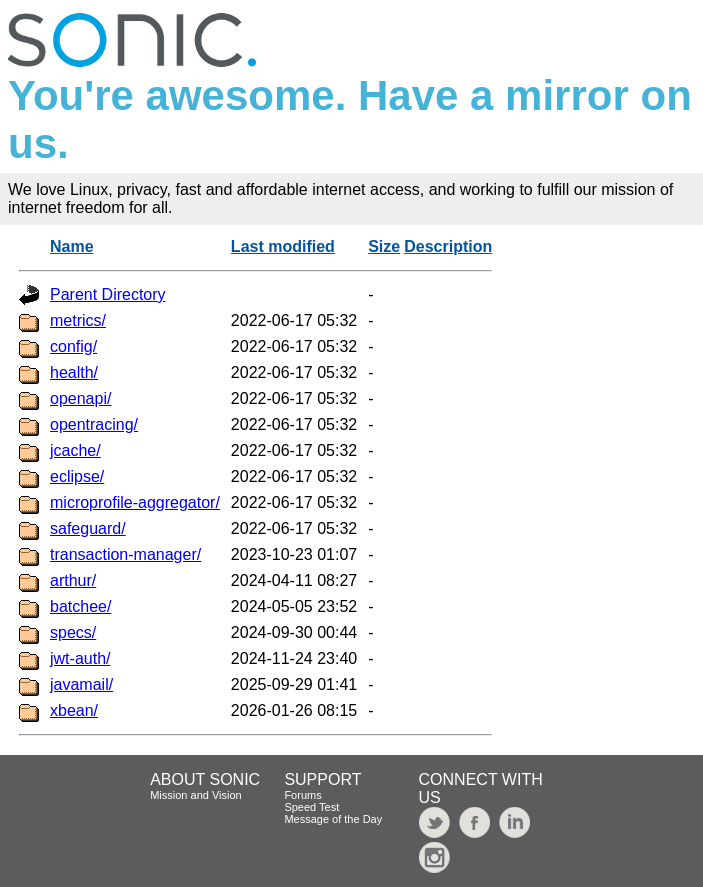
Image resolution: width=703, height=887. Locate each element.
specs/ (73, 632)
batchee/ (80, 606)
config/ (73, 346)
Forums (302, 795)
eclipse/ (77, 476)
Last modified (283, 246)
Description (448, 246)
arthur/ (73, 580)
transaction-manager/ (125, 554)
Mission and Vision (196, 795)
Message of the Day (333, 819)
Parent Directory (108, 294)
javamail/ (81, 684)
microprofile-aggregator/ (135, 502)
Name (72, 246)
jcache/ (75, 450)
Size (384, 246)
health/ (74, 372)
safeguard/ (88, 528)
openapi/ (80, 398)
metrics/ (78, 320)
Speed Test (311, 807)
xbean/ (74, 710)
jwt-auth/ (80, 658)
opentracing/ (94, 424)
